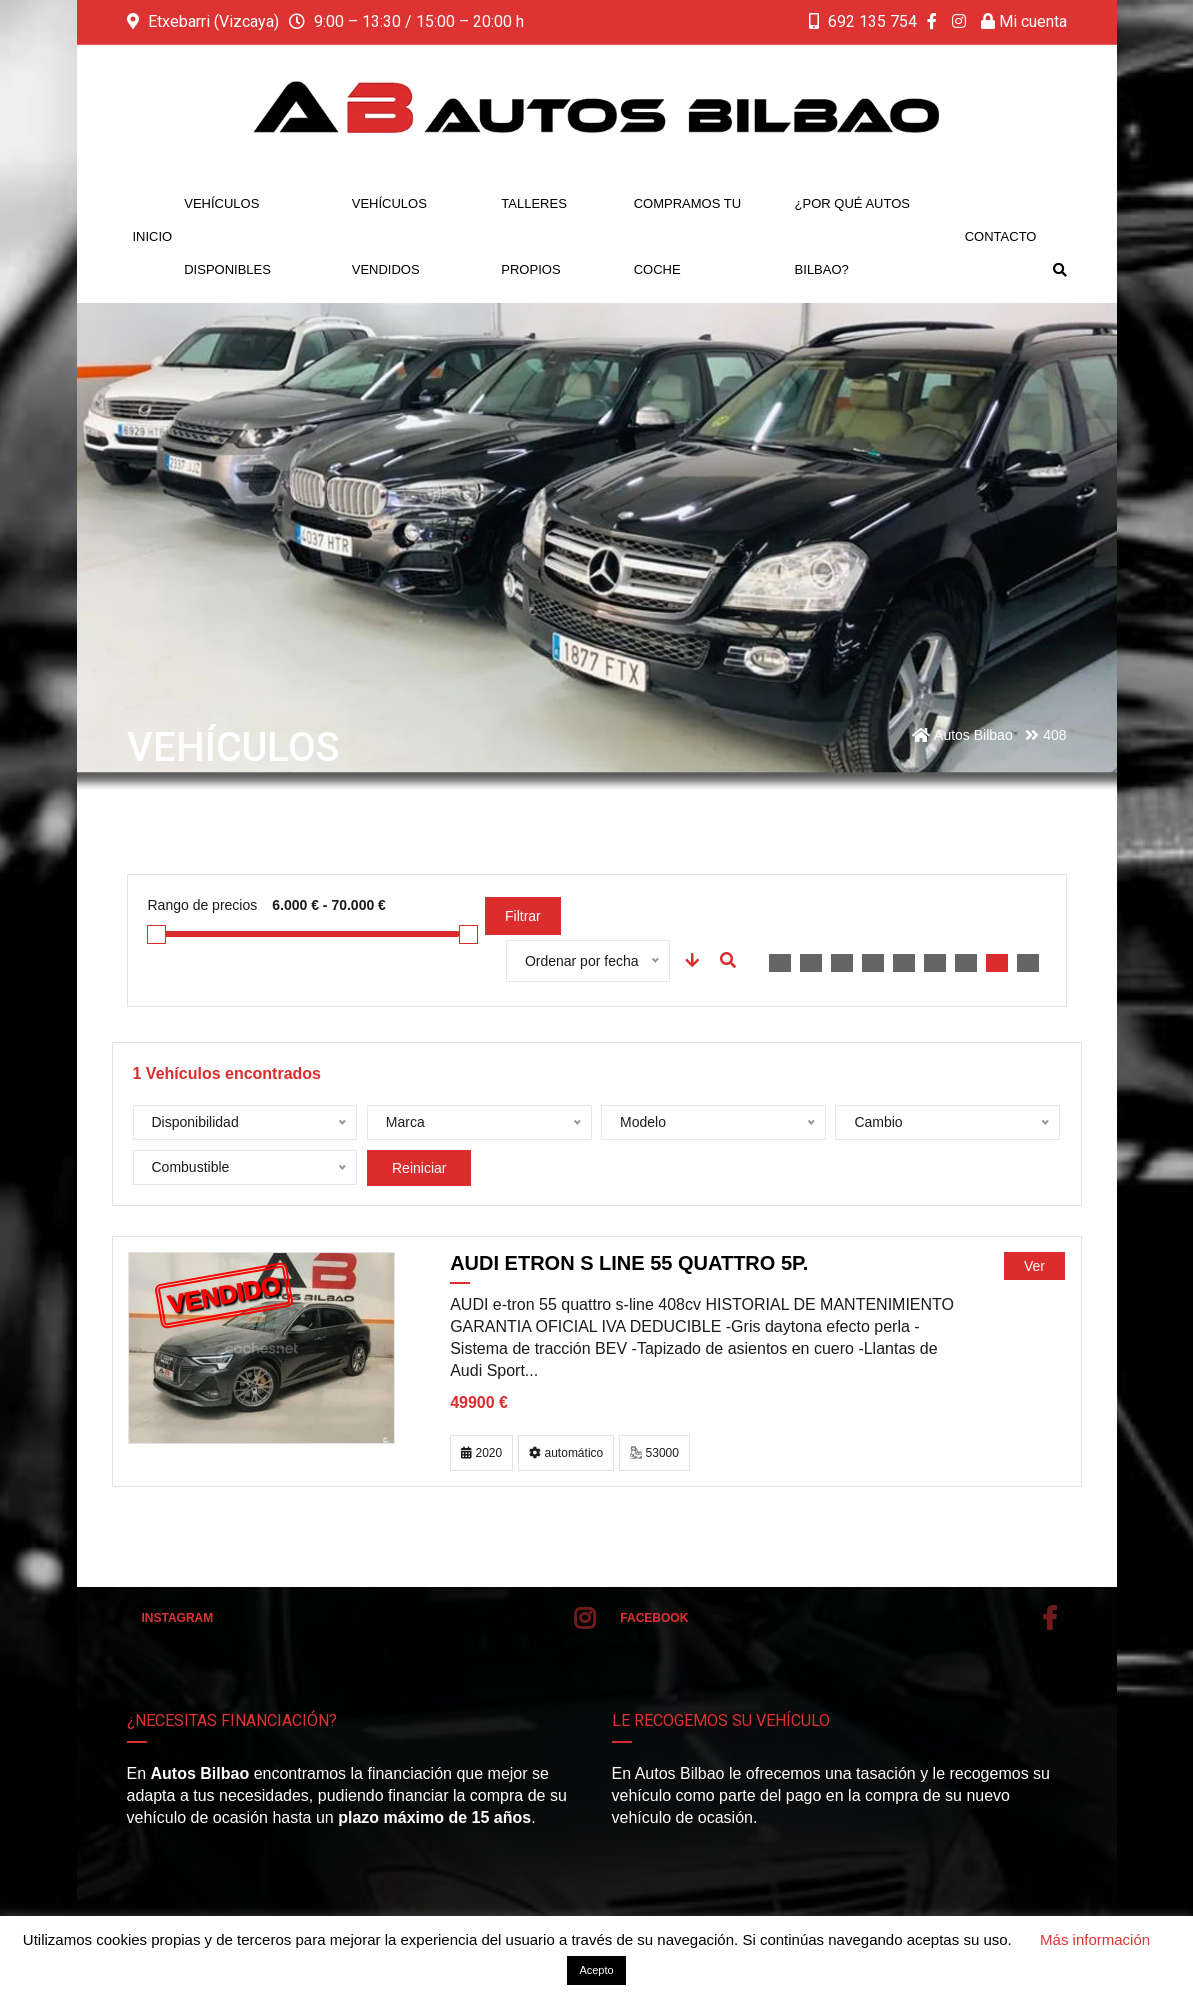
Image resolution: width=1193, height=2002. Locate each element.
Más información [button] (1095, 1939)
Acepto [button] (596, 1970)
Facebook (838, 1618)
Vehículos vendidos (389, 236)
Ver (1034, 1266)
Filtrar (523, 916)
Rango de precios (203, 905)
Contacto (1001, 236)
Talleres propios (534, 236)
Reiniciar (419, 1168)
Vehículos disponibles (227, 236)
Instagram (369, 1618)
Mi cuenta (1024, 21)
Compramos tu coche (687, 236)
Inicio (153, 236)
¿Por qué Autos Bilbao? (852, 236)
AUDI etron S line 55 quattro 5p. (629, 1263)
